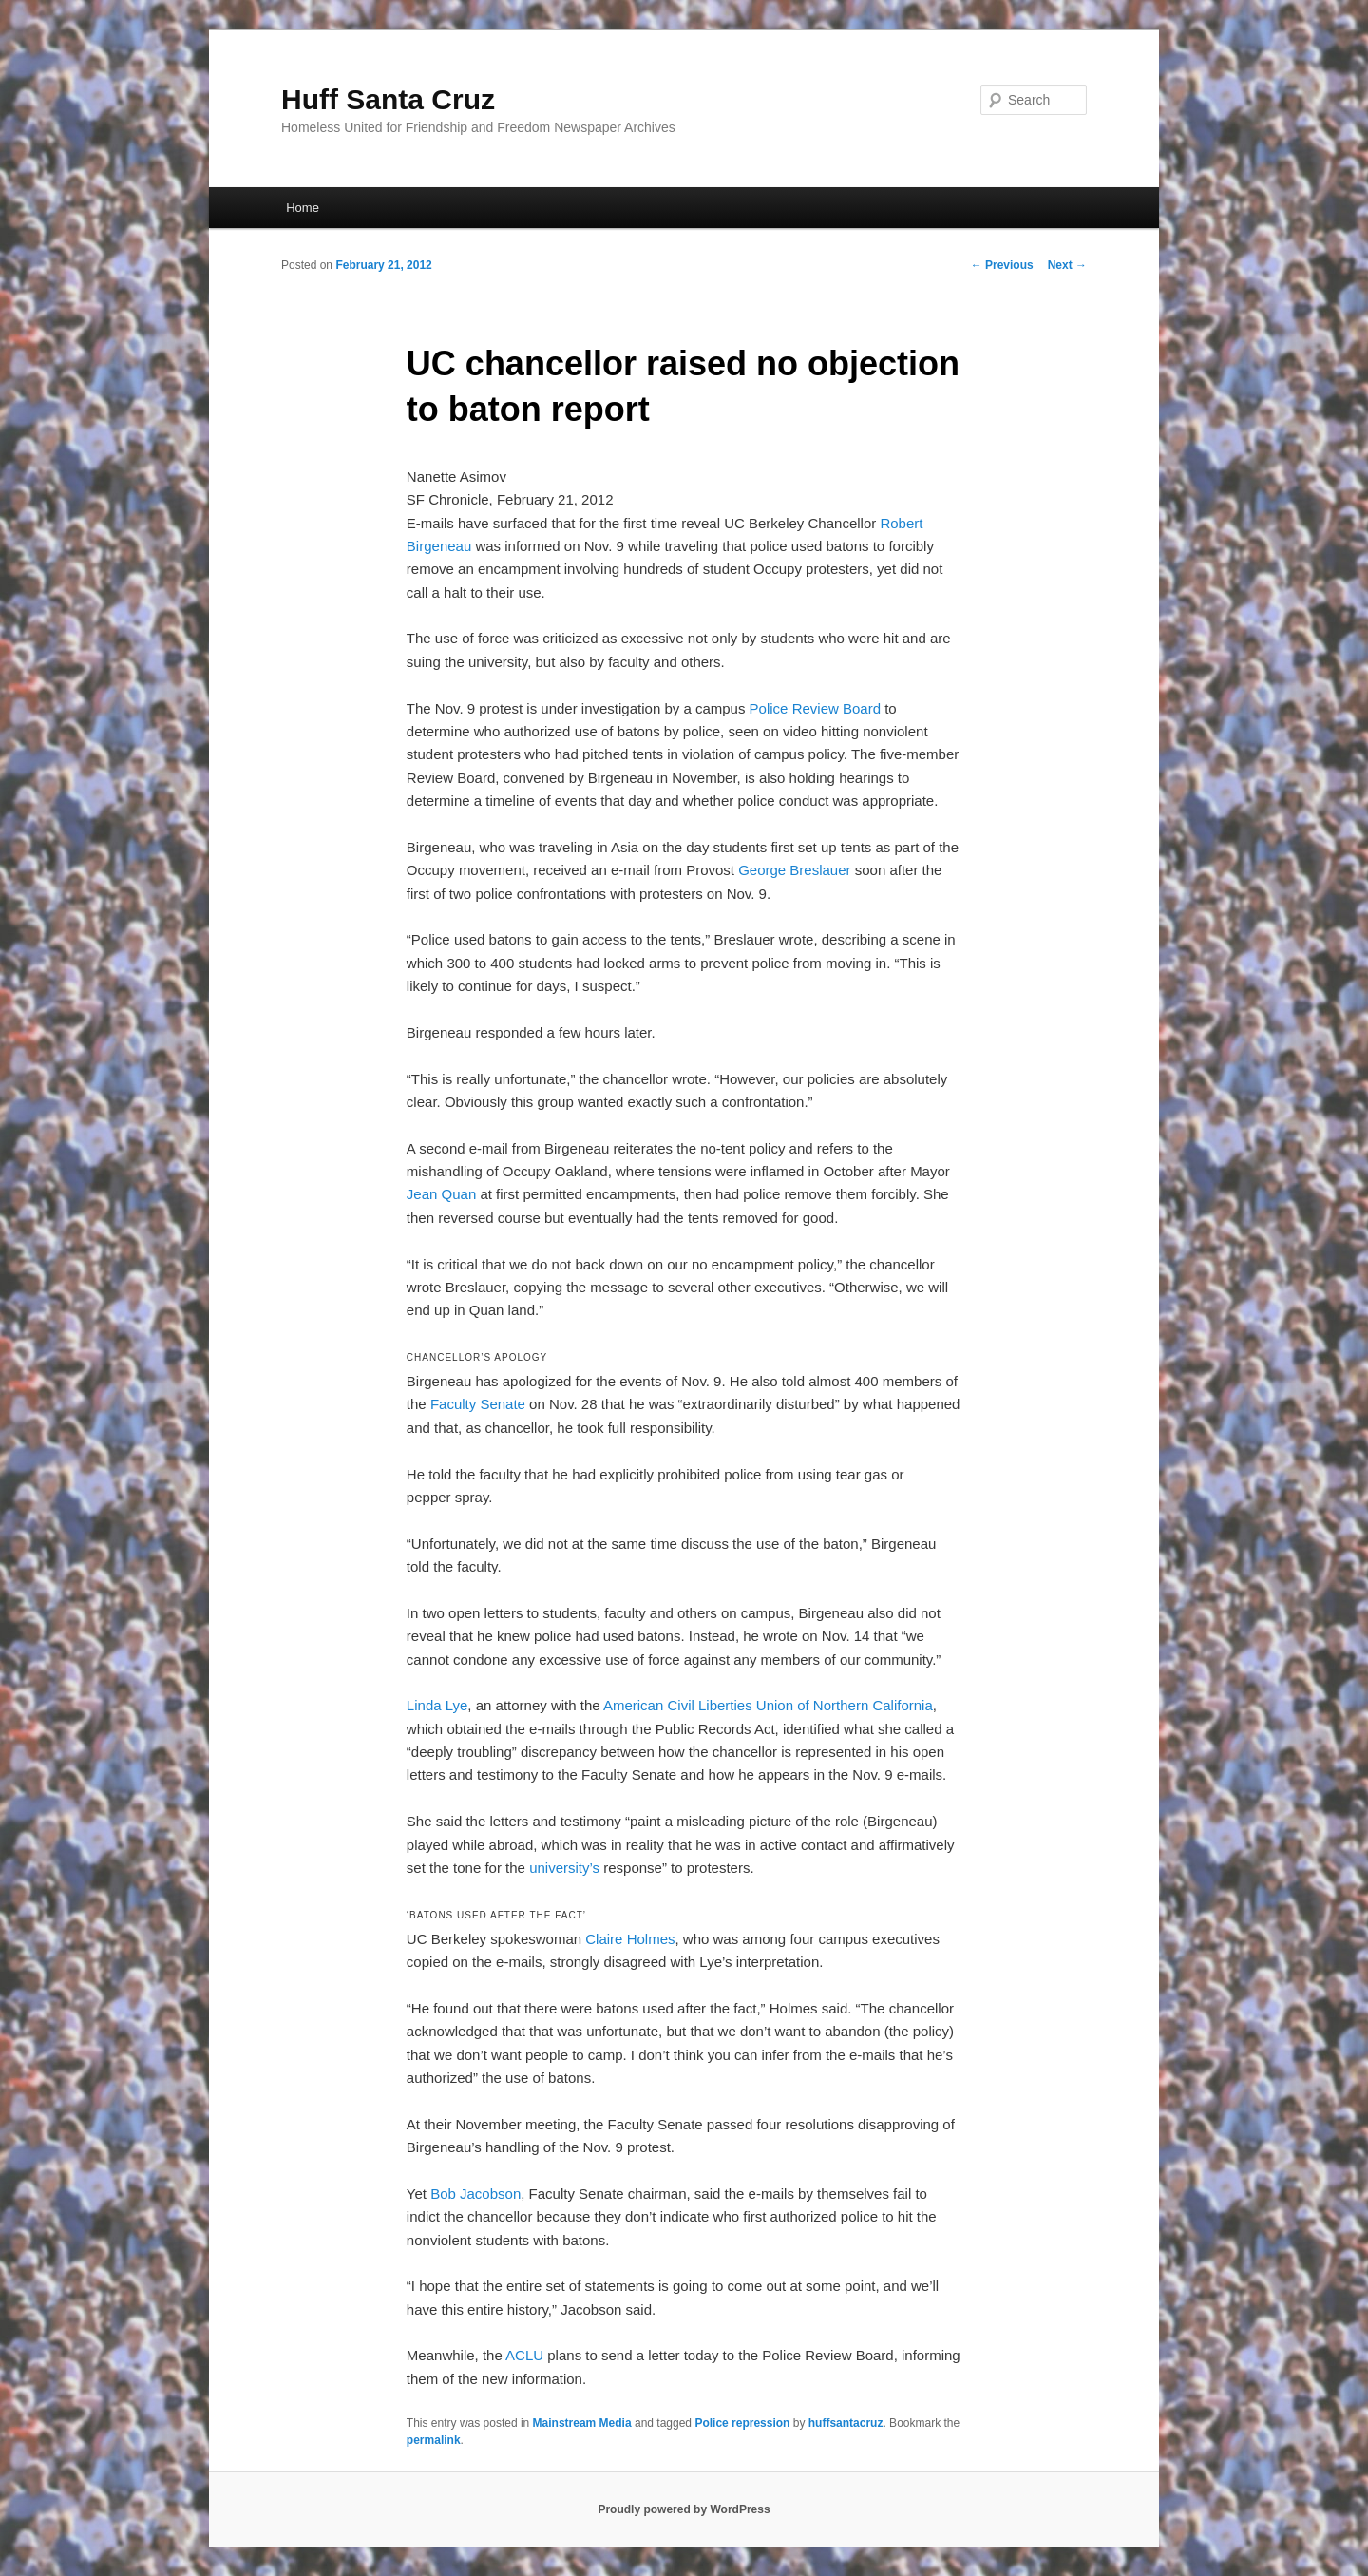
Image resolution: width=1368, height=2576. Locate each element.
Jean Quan (441, 1194)
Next (1067, 265)
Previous (1002, 265)
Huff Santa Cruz (388, 99)
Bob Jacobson (475, 2193)
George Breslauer (794, 870)
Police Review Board (815, 708)
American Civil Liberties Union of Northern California (768, 1705)
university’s (564, 1868)
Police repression (741, 2423)
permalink (434, 2440)
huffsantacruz (846, 2423)
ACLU (524, 2355)
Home (302, 207)
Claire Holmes (629, 1939)
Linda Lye (437, 1705)
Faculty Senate (477, 1404)
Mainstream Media (582, 2423)
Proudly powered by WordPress (684, 2509)
